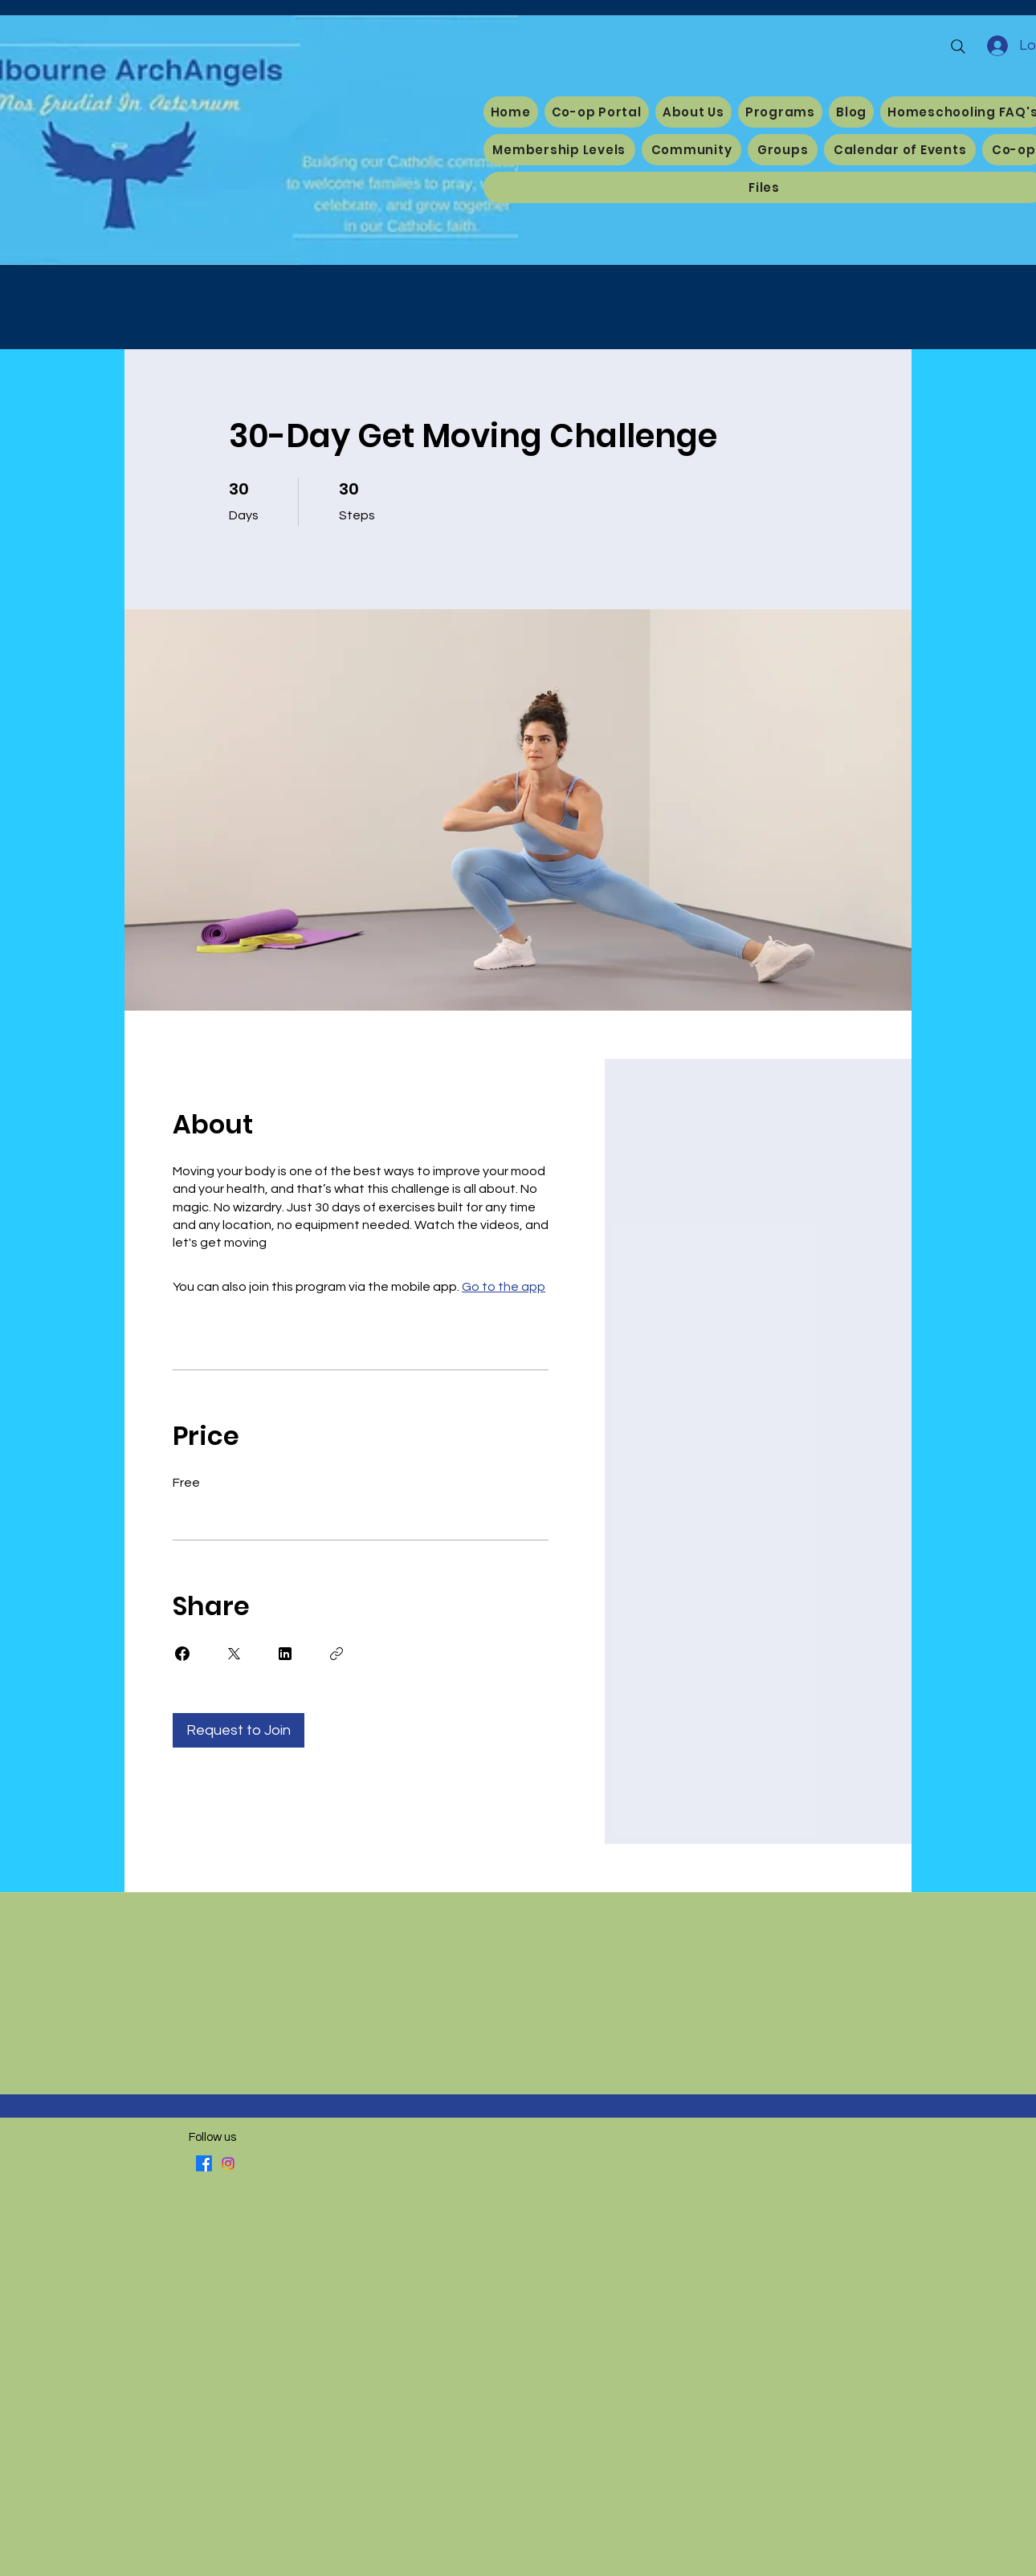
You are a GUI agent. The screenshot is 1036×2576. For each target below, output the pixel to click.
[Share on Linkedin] (285, 1653)
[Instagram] (228, 2163)
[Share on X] (233, 1653)
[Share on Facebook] (182, 1653)
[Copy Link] (336, 1653)
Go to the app (503, 1286)
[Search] (958, 46)
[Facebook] (204, 2163)
